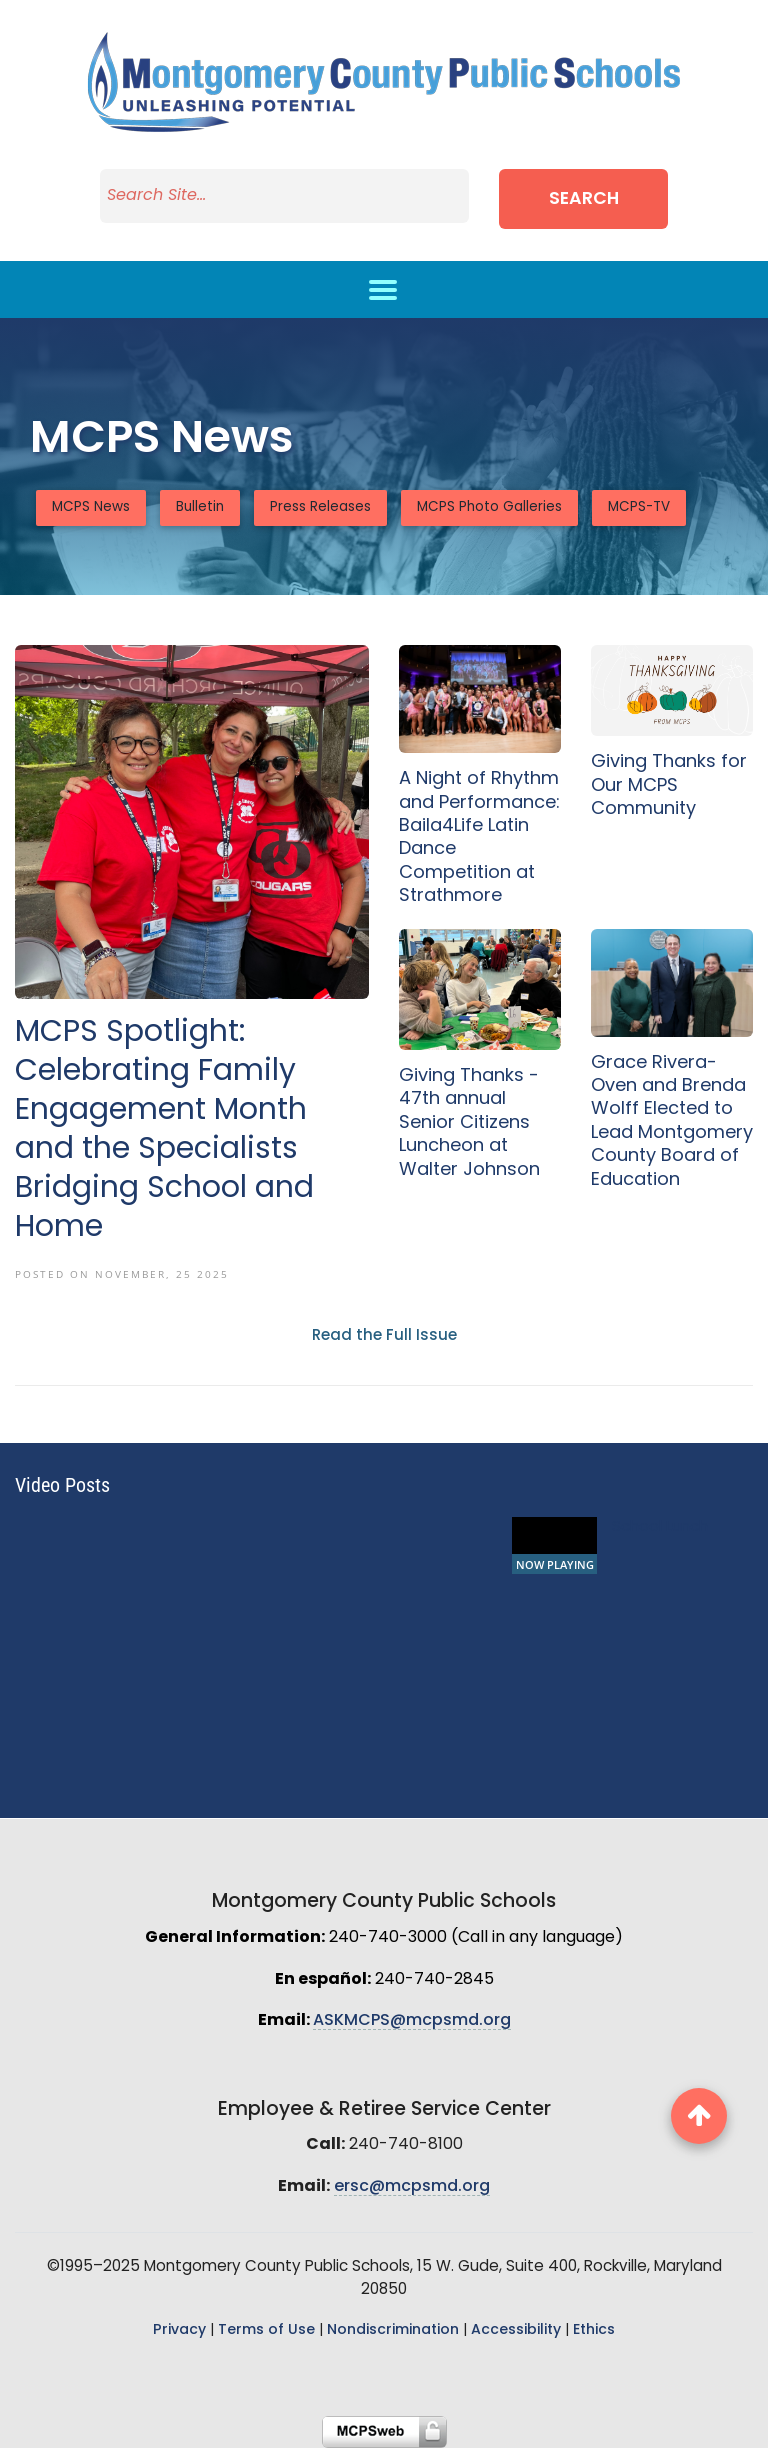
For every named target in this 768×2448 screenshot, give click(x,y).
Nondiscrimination (393, 2330)
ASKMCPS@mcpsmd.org (412, 2021)
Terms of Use (266, 2330)
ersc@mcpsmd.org (412, 2187)
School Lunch (660, 1527)
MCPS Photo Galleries (489, 507)
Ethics (594, 2330)
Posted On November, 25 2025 (122, 1274)
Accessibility (516, 2330)
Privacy (179, 2330)
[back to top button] (699, 2116)
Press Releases (320, 507)
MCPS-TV (639, 507)
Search (584, 199)
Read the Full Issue (384, 1336)
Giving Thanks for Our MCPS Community (669, 786)
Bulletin (200, 507)
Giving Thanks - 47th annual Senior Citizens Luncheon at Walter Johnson (469, 1123)
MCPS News (91, 507)
